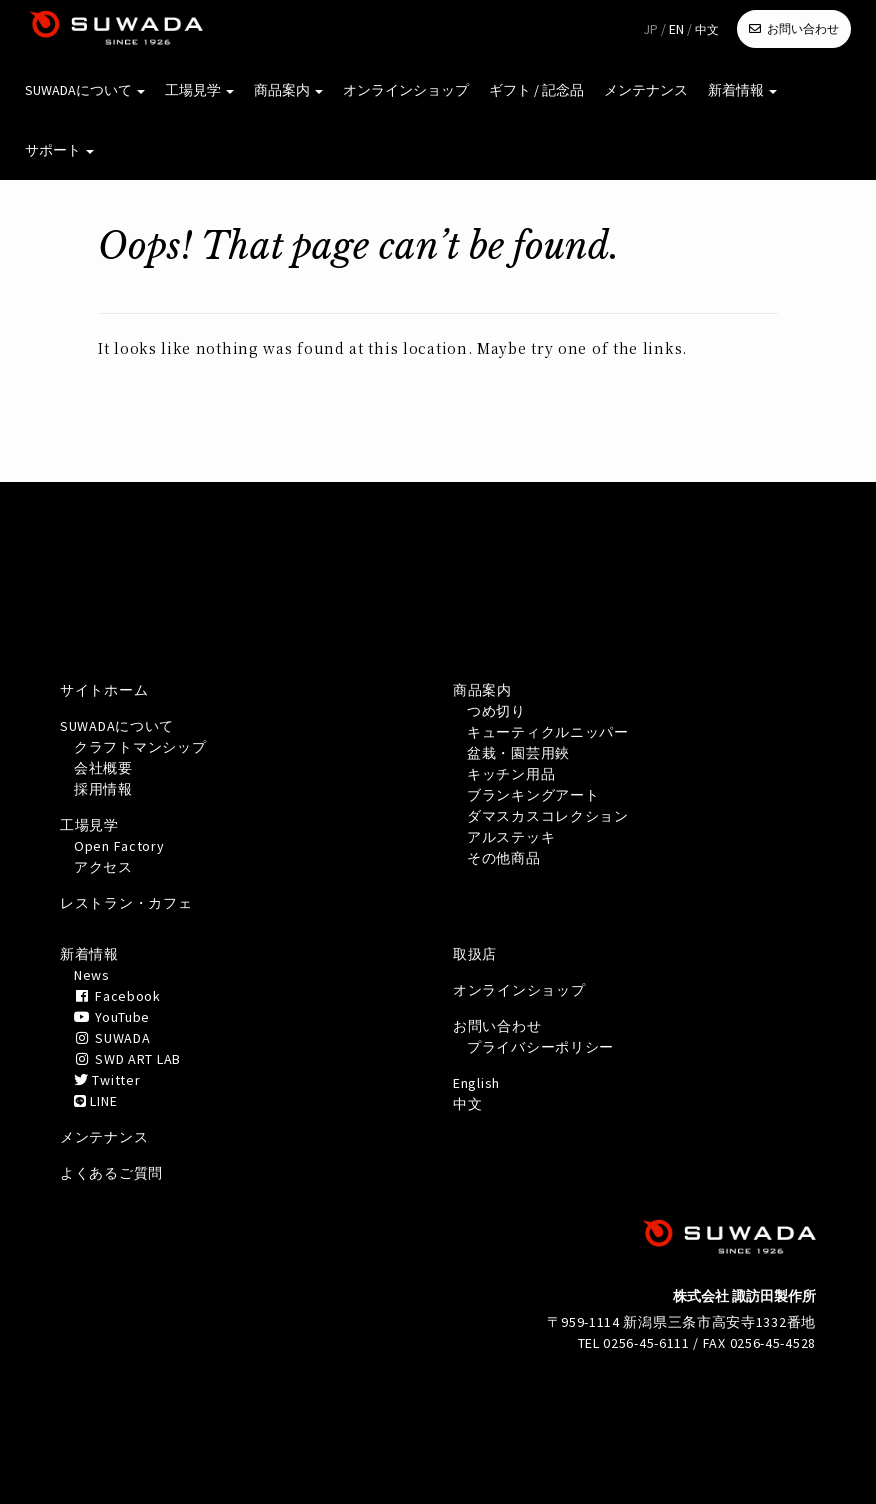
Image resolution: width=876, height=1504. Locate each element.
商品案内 (288, 90)
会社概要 (103, 768)
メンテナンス (646, 90)
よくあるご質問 (111, 1173)
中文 (707, 29)
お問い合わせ (803, 28)
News (92, 975)
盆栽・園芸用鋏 (518, 753)
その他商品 (504, 858)
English (476, 1083)
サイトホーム (104, 690)
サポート (59, 150)
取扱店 (475, 954)
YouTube (112, 1017)
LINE (95, 1101)
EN (676, 29)
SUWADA (112, 1038)
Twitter (107, 1080)
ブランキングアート (533, 795)
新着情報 (742, 90)
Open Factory (119, 846)
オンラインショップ (406, 90)
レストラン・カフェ (126, 903)
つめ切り (496, 711)
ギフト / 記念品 (536, 90)
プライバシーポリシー (540, 1047)
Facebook (117, 996)
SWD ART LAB (127, 1059)
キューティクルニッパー (548, 732)
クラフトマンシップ (140, 747)
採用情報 (103, 789)
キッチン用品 (511, 774)
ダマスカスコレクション (548, 816)
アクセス (103, 867)
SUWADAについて (85, 90)
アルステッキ (511, 837)
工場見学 (199, 90)
